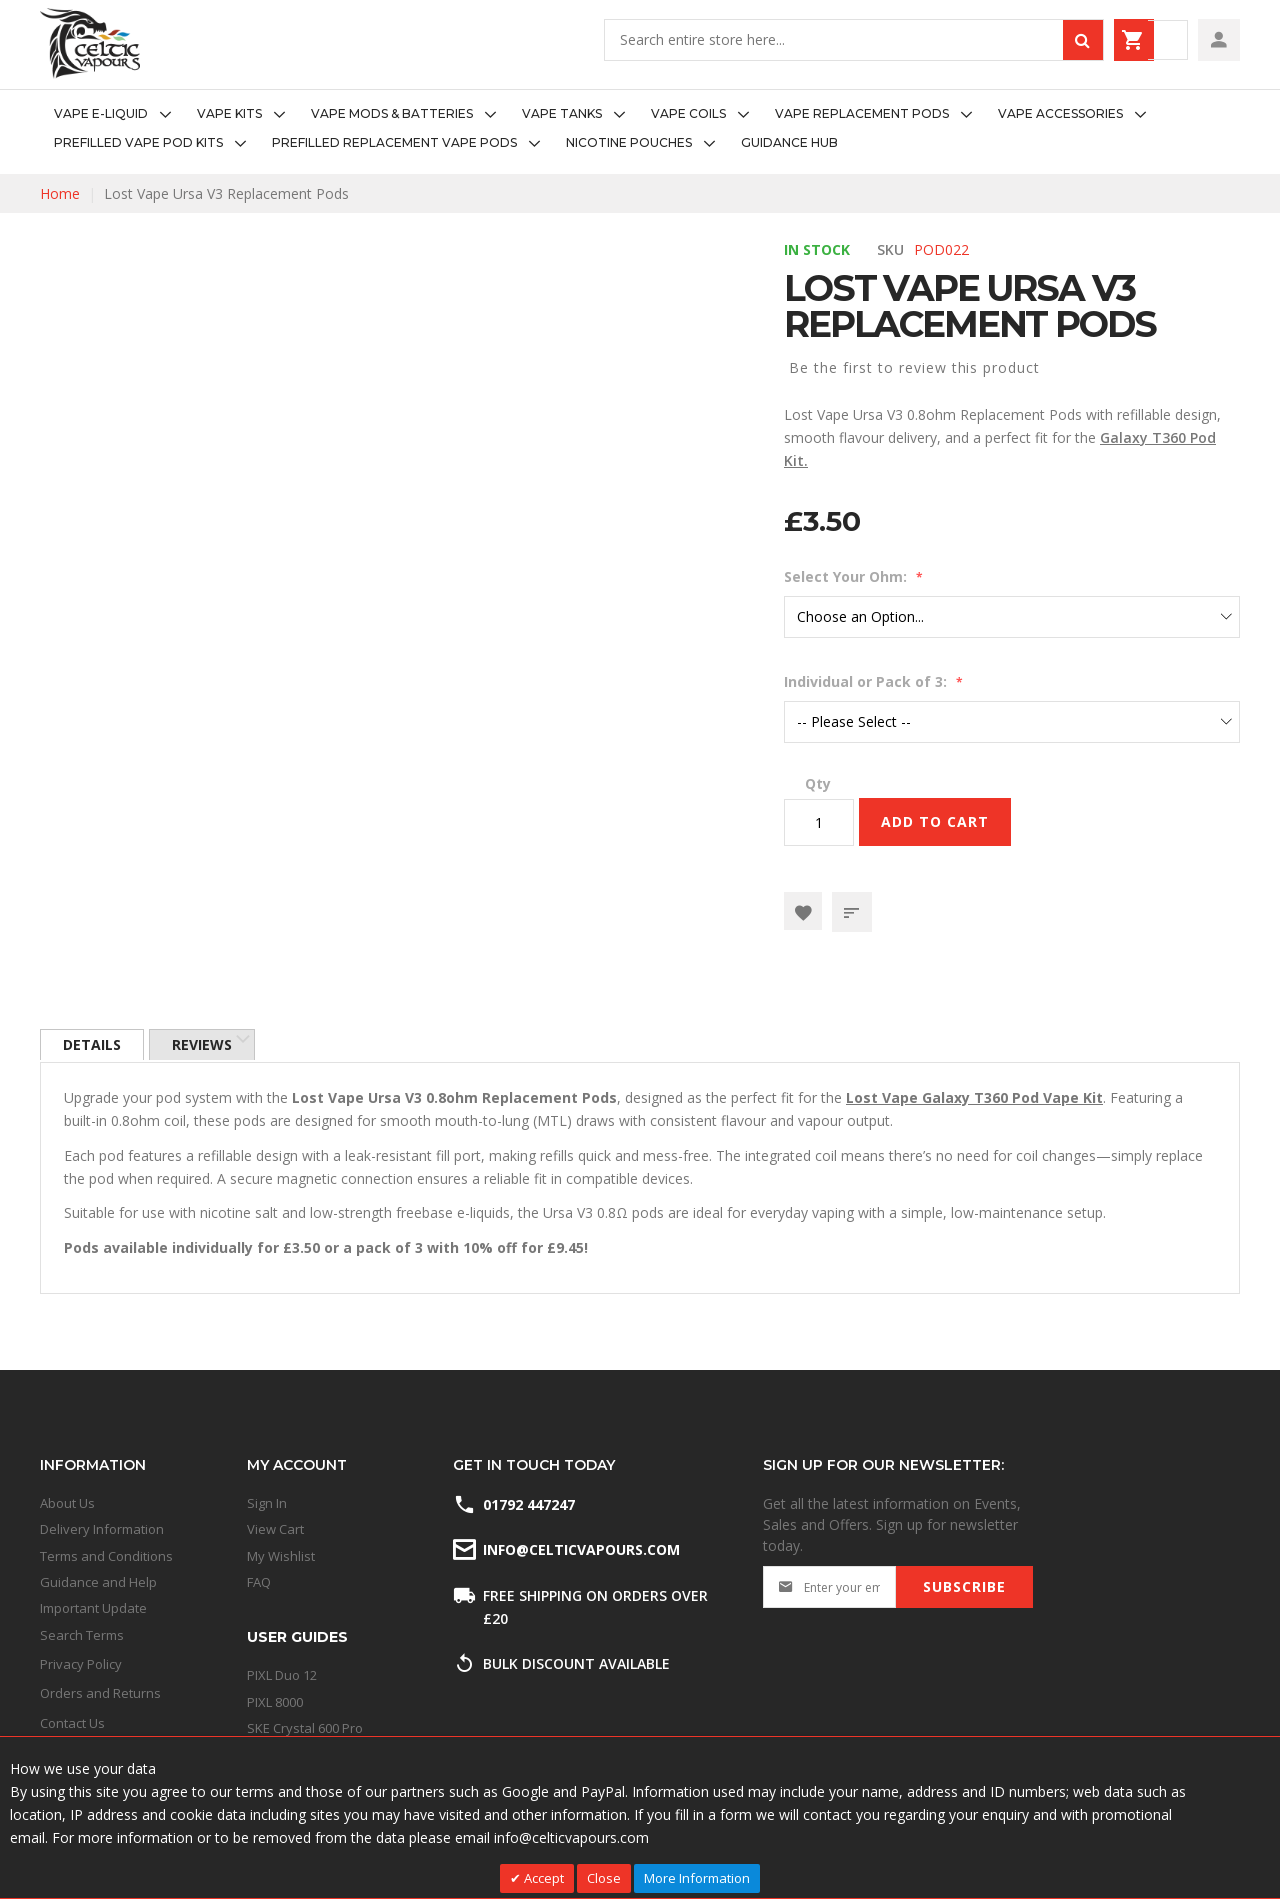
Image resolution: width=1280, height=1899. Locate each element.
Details (93, 1045)
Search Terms (82, 1635)
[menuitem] (118, 114)
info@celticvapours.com (580, 1549)
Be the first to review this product (914, 367)
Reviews (206, 1045)
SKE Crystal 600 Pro (305, 1728)
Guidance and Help (98, 1582)
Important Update (93, 1608)
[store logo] (90, 43)
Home (60, 193)
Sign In (267, 1503)
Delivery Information (102, 1529)
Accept (542, 1878)
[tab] (93, 1046)
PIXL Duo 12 (282, 1675)
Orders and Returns (100, 1693)
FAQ (259, 1582)
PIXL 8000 (275, 1702)
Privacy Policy (81, 1664)
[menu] (640, 129)
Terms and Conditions (106, 1556)
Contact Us (72, 1723)
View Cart (275, 1529)
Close (604, 1878)
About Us (67, 1503)
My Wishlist (281, 1556)
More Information (697, 1878)
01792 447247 (529, 1504)
